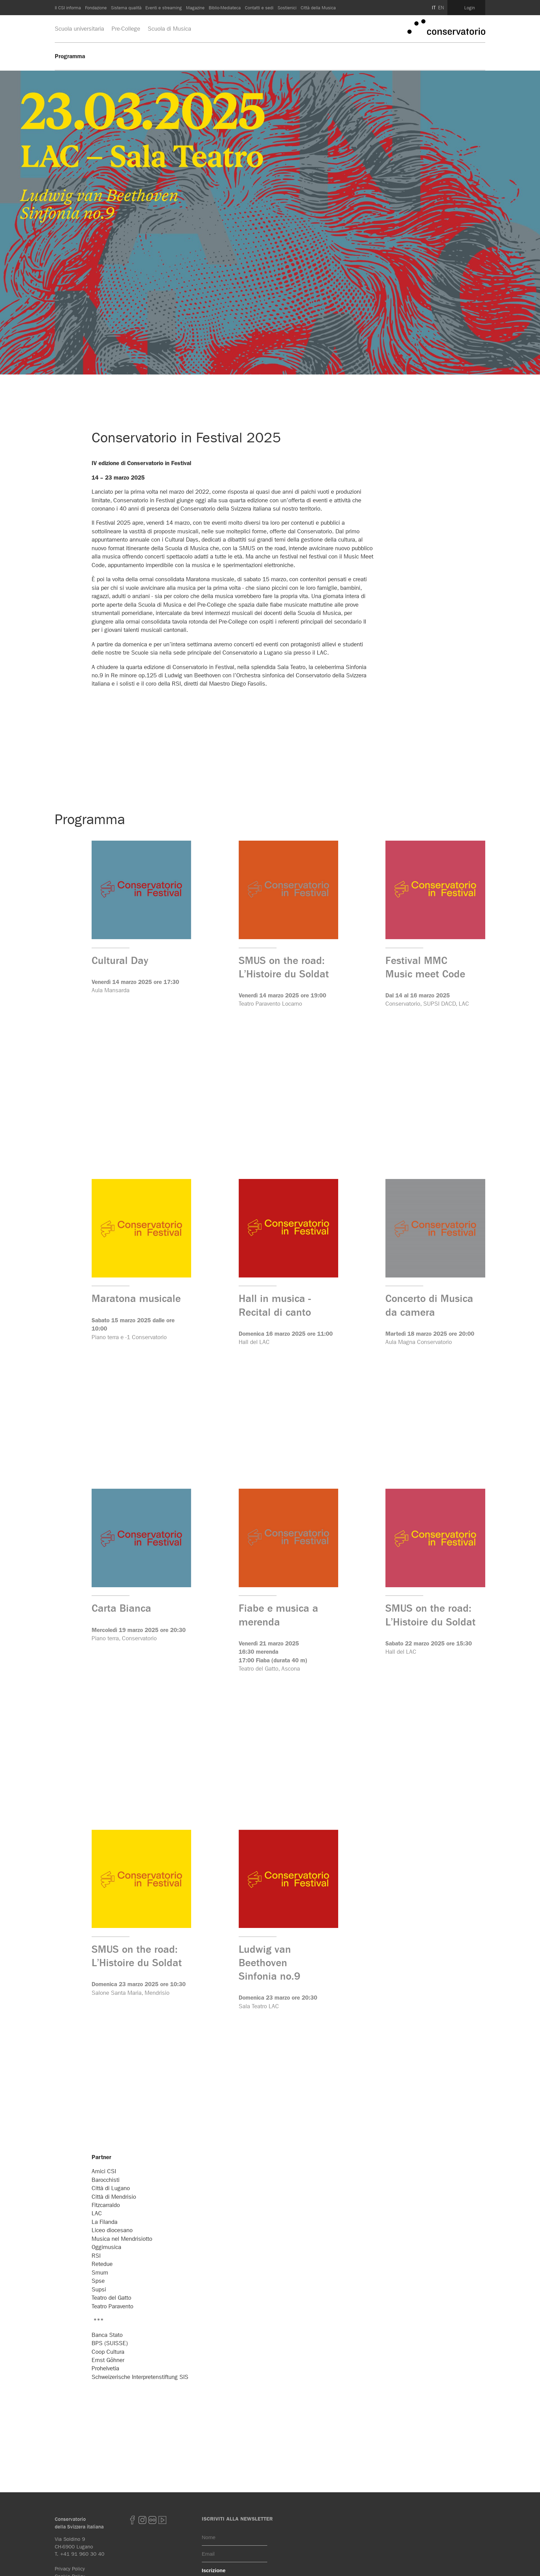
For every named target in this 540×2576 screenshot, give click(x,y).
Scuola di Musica (169, 28)
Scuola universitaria (79, 28)
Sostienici (287, 7)
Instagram (142, 2520)
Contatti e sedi (259, 7)
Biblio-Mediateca (225, 7)
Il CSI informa (68, 7)
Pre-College (126, 28)
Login (469, 7)
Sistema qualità (126, 7)
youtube (162, 2520)
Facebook (132, 2520)
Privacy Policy (70, 2569)
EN (441, 7)
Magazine (195, 7)
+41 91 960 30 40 (82, 2554)
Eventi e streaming (163, 7)
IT (434, 7)
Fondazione (96, 7)
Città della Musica (318, 7)
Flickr (152, 2520)
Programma (70, 56)
